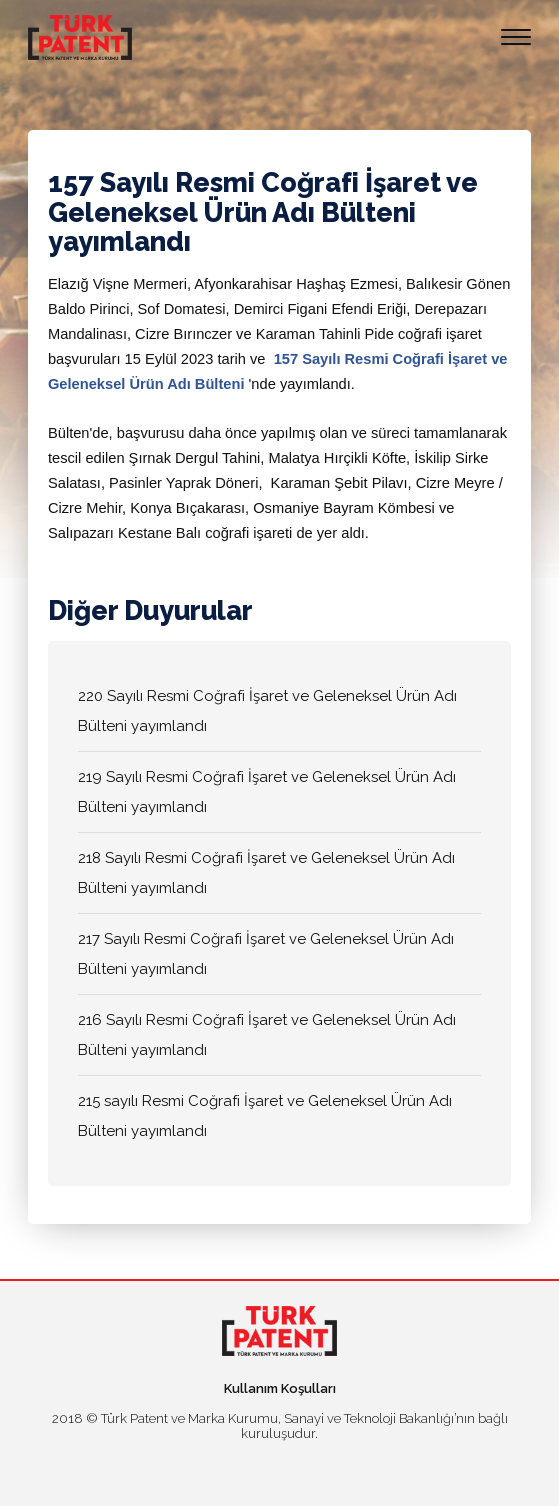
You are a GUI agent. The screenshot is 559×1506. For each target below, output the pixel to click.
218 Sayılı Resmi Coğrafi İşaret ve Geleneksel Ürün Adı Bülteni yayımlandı (266, 873)
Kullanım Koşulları (280, 1388)
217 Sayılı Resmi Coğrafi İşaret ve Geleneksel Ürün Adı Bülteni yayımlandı (266, 954)
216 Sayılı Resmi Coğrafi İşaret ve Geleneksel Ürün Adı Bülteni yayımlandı (267, 1035)
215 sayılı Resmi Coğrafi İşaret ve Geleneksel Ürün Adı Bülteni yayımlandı (265, 1116)
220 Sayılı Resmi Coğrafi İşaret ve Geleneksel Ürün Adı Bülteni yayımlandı (267, 711)
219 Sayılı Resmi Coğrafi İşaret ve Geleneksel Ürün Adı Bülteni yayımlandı (267, 792)
